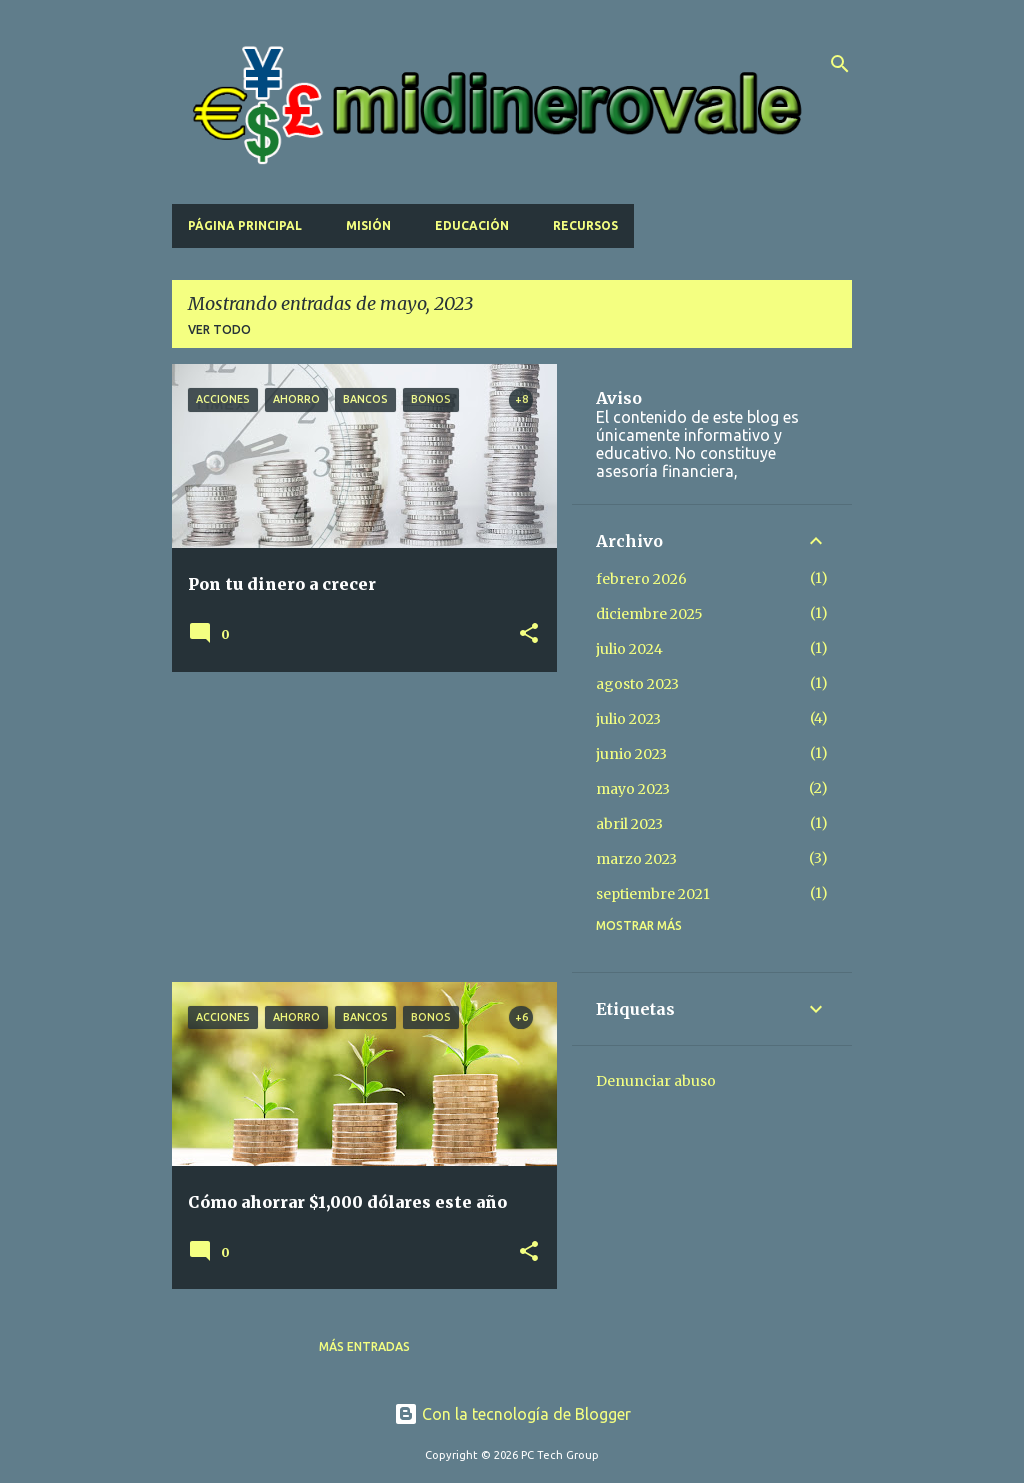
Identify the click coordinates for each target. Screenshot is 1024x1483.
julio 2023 (628, 719)
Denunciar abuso (656, 1081)
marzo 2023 (636, 859)
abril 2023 (629, 824)
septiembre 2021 (653, 894)
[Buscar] (840, 64)
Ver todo (219, 329)
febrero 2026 (641, 579)
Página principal (245, 225)
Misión (368, 225)
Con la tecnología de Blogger (512, 1414)
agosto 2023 (637, 684)
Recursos (585, 225)
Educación (472, 225)
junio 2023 (631, 754)
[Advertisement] (357, 827)
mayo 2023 (633, 789)
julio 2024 (629, 649)
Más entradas (364, 1346)
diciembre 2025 (649, 614)
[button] (529, 634)
